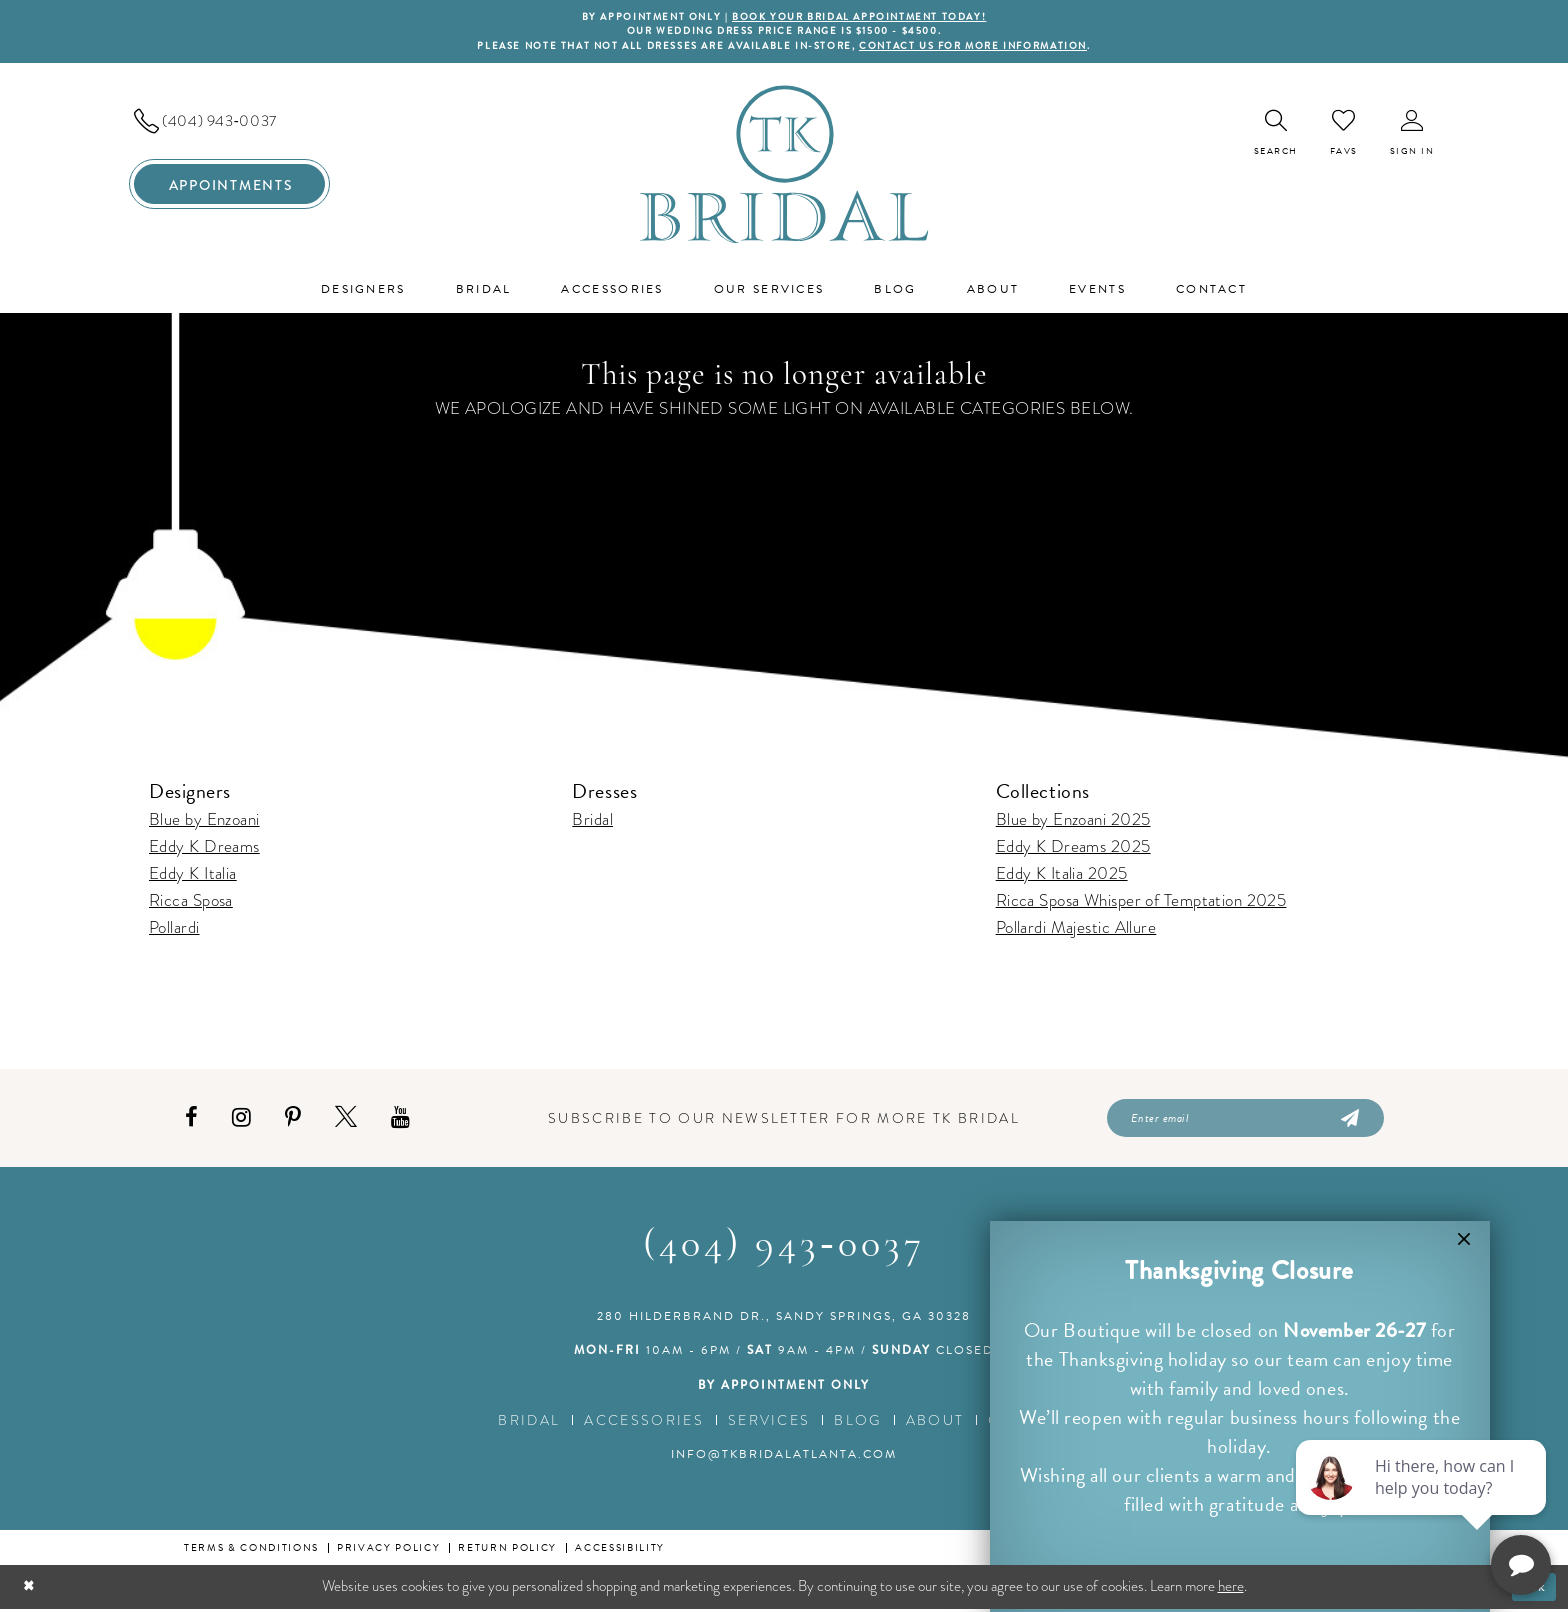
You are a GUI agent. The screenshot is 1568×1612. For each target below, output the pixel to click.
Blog (857, 1423)
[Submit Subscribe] (1348, 1120)
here (1231, 1589)
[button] (1412, 134)
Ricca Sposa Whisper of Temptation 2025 (1141, 901)
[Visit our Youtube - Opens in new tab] (400, 1120)
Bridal (592, 820)
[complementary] (1423, 1502)
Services (769, 1423)
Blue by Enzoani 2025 (1073, 820)
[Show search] (1276, 134)
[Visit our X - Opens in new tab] (346, 1120)
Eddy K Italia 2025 (1062, 874)
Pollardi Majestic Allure (1076, 928)
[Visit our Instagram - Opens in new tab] (241, 1120)
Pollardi (174, 928)
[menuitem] (229, 123)
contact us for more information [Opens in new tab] (982, 47)
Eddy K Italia (193, 874)
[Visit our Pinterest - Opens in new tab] (293, 1120)
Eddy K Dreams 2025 (1073, 847)
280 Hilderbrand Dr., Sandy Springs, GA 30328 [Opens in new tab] (784, 1319)
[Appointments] (229, 186)
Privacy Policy (388, 1550)
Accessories (644, 1423)
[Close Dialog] (30, 1590)
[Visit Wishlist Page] (1344, 134)
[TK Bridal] (784, 165)
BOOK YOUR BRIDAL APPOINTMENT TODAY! (862, 17)
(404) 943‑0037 (783, 1249)
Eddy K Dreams (204, 847)
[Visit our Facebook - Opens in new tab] (191, 1120)
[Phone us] (229, 123)
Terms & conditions (251, 1550)
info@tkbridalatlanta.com (784, 1457)
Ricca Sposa (191, 901)
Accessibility (620, 1550)
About (935, 1423)
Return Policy (507, 1550)
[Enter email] (1245, 1120)
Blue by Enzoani (204, 820)
